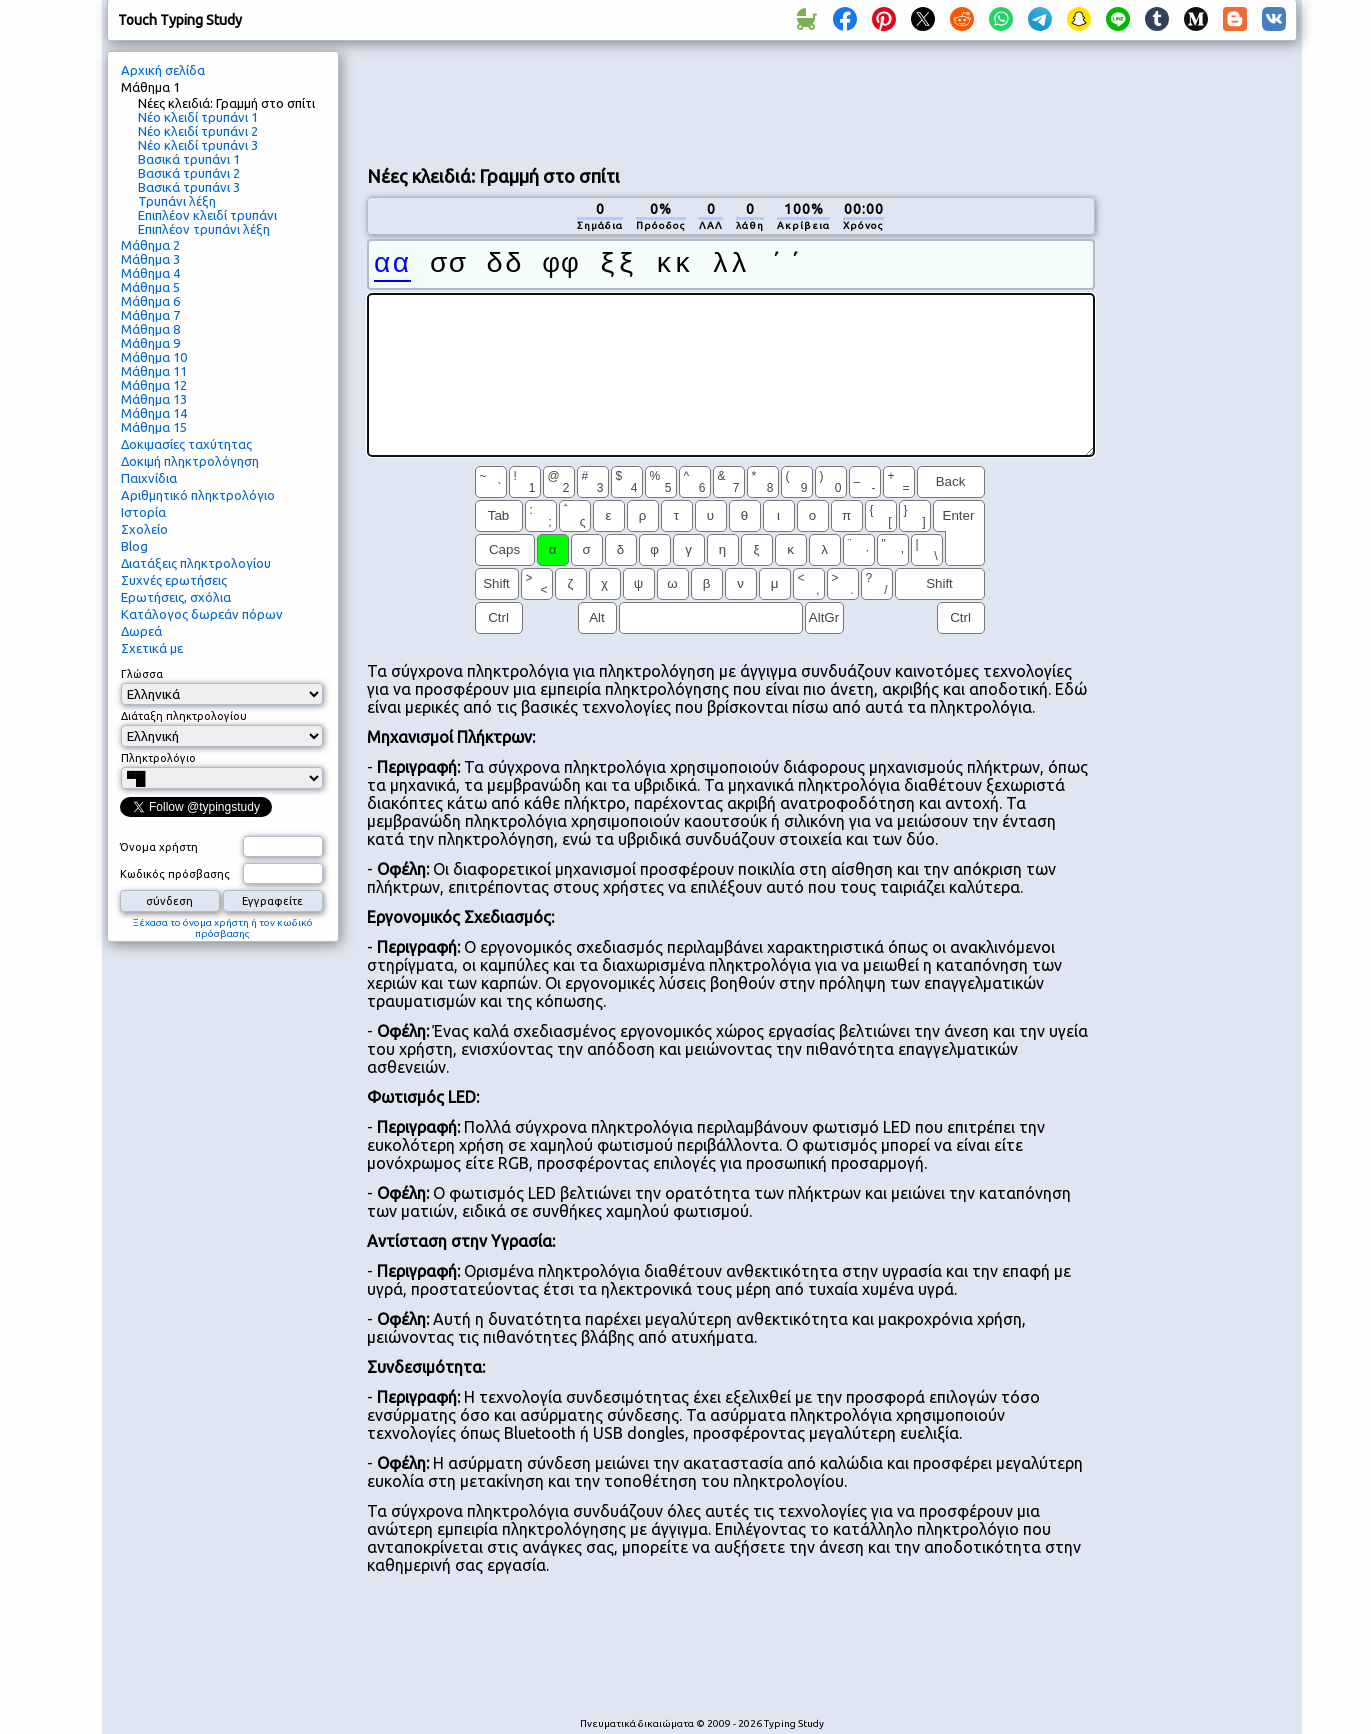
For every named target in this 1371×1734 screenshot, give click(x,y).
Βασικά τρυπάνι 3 (189, 187)
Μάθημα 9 (150, 343)
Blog (134, 546)
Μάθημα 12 (154, 385)
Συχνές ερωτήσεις (174, 580)
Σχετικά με (152, 648)
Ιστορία (143, 512)
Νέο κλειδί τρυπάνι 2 (198, 131)
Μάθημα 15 (154, 427)
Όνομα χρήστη (159, 847)
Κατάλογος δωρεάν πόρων (202, 614)
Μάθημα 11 (154, 371)
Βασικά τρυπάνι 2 (189, 173)
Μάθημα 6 (150, 301)
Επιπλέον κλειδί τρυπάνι (207, 215)
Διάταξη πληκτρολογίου (184, 716)
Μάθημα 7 (150, 315)
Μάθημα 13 (154, 399)
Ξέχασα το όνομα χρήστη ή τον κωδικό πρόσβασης (223, 928)
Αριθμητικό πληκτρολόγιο (198, 495)
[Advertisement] (731, 101)
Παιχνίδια (149, 478)
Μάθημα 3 (150, 259)
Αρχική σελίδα (163, 70)
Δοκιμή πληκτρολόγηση (190, 461)
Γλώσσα (142, 674)
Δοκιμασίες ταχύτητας (186, 444)
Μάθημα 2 (150, 245)
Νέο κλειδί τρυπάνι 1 (198, 117)
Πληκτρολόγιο (158, 758)
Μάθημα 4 (150, 273)
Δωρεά (141, 631)
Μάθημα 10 (154, 357)
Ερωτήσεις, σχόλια (176, 597)
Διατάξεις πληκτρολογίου (196, 563)
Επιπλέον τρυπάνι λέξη (204, 229)
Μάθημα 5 (150, 287)
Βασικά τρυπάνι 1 (189, 159)
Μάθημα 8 (150, 329)
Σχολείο (144, 529)
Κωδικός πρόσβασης (175, 874)
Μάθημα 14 (154, 413)
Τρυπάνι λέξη (177, 201)
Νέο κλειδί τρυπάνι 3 (198, 145)
